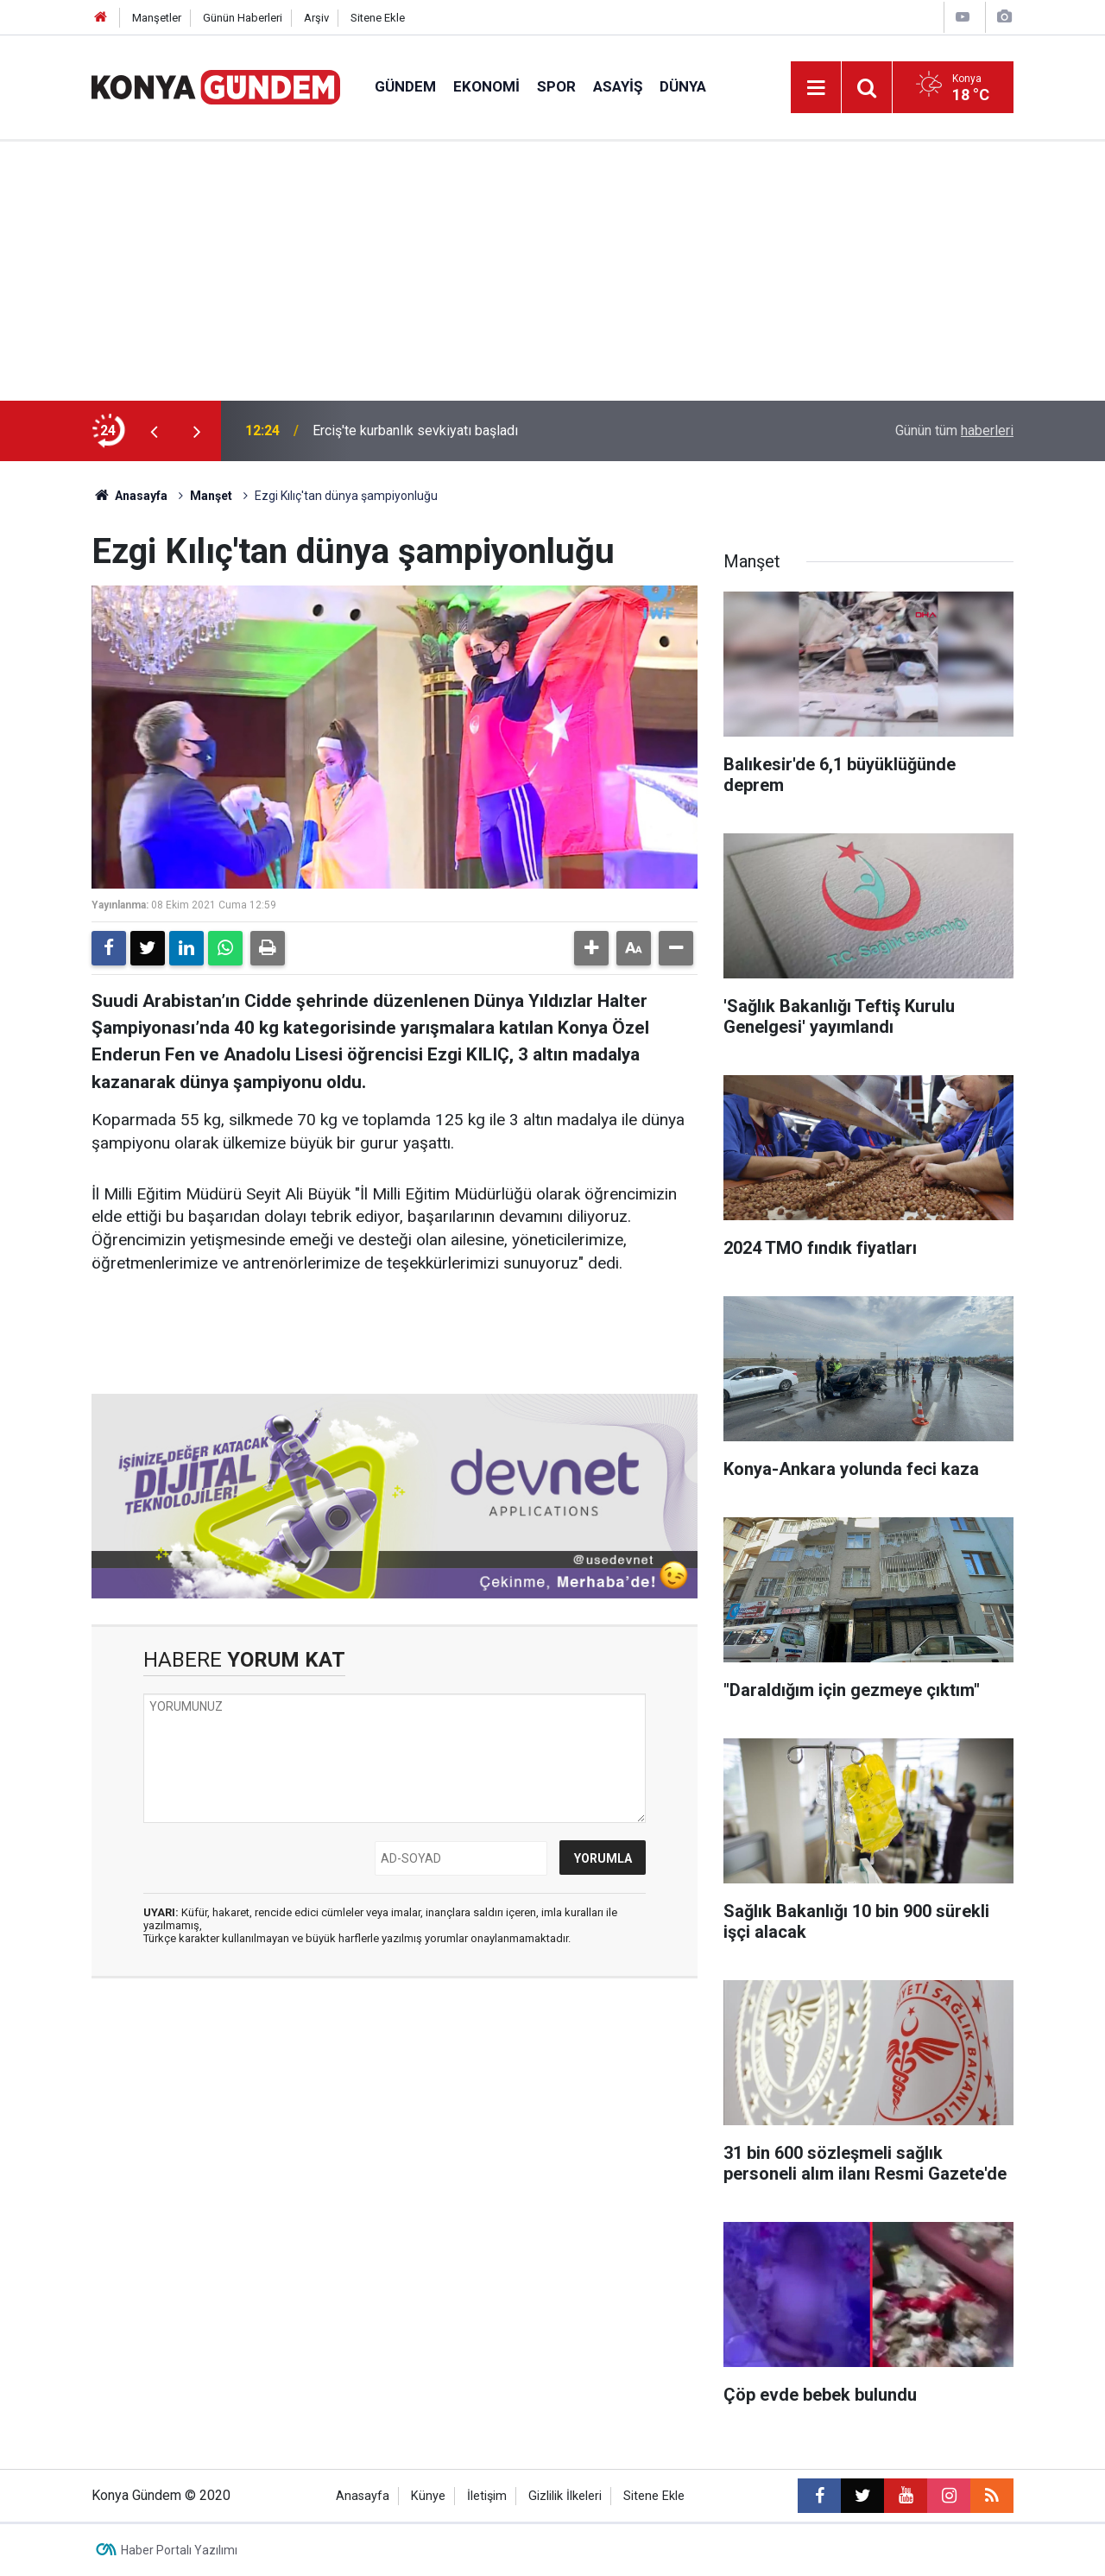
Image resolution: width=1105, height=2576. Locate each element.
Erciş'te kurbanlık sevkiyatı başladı (415, 430)
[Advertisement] (552, 271)
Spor (556, 86)
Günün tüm (954, 430)
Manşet (211, 496)
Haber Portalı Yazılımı (179, 2550)
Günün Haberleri (242, 17)
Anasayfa (129, 496)
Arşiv (316, 17)
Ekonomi (486, 86)
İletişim (487, 2496)
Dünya (683, 86)
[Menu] (815, 88)
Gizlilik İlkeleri (565, 2496)
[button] (591, 948)
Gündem (405, 86)
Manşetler (156, 17)
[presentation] (153, 431)
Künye (428, 2496)
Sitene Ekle (377, 17)
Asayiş (617, 86)
